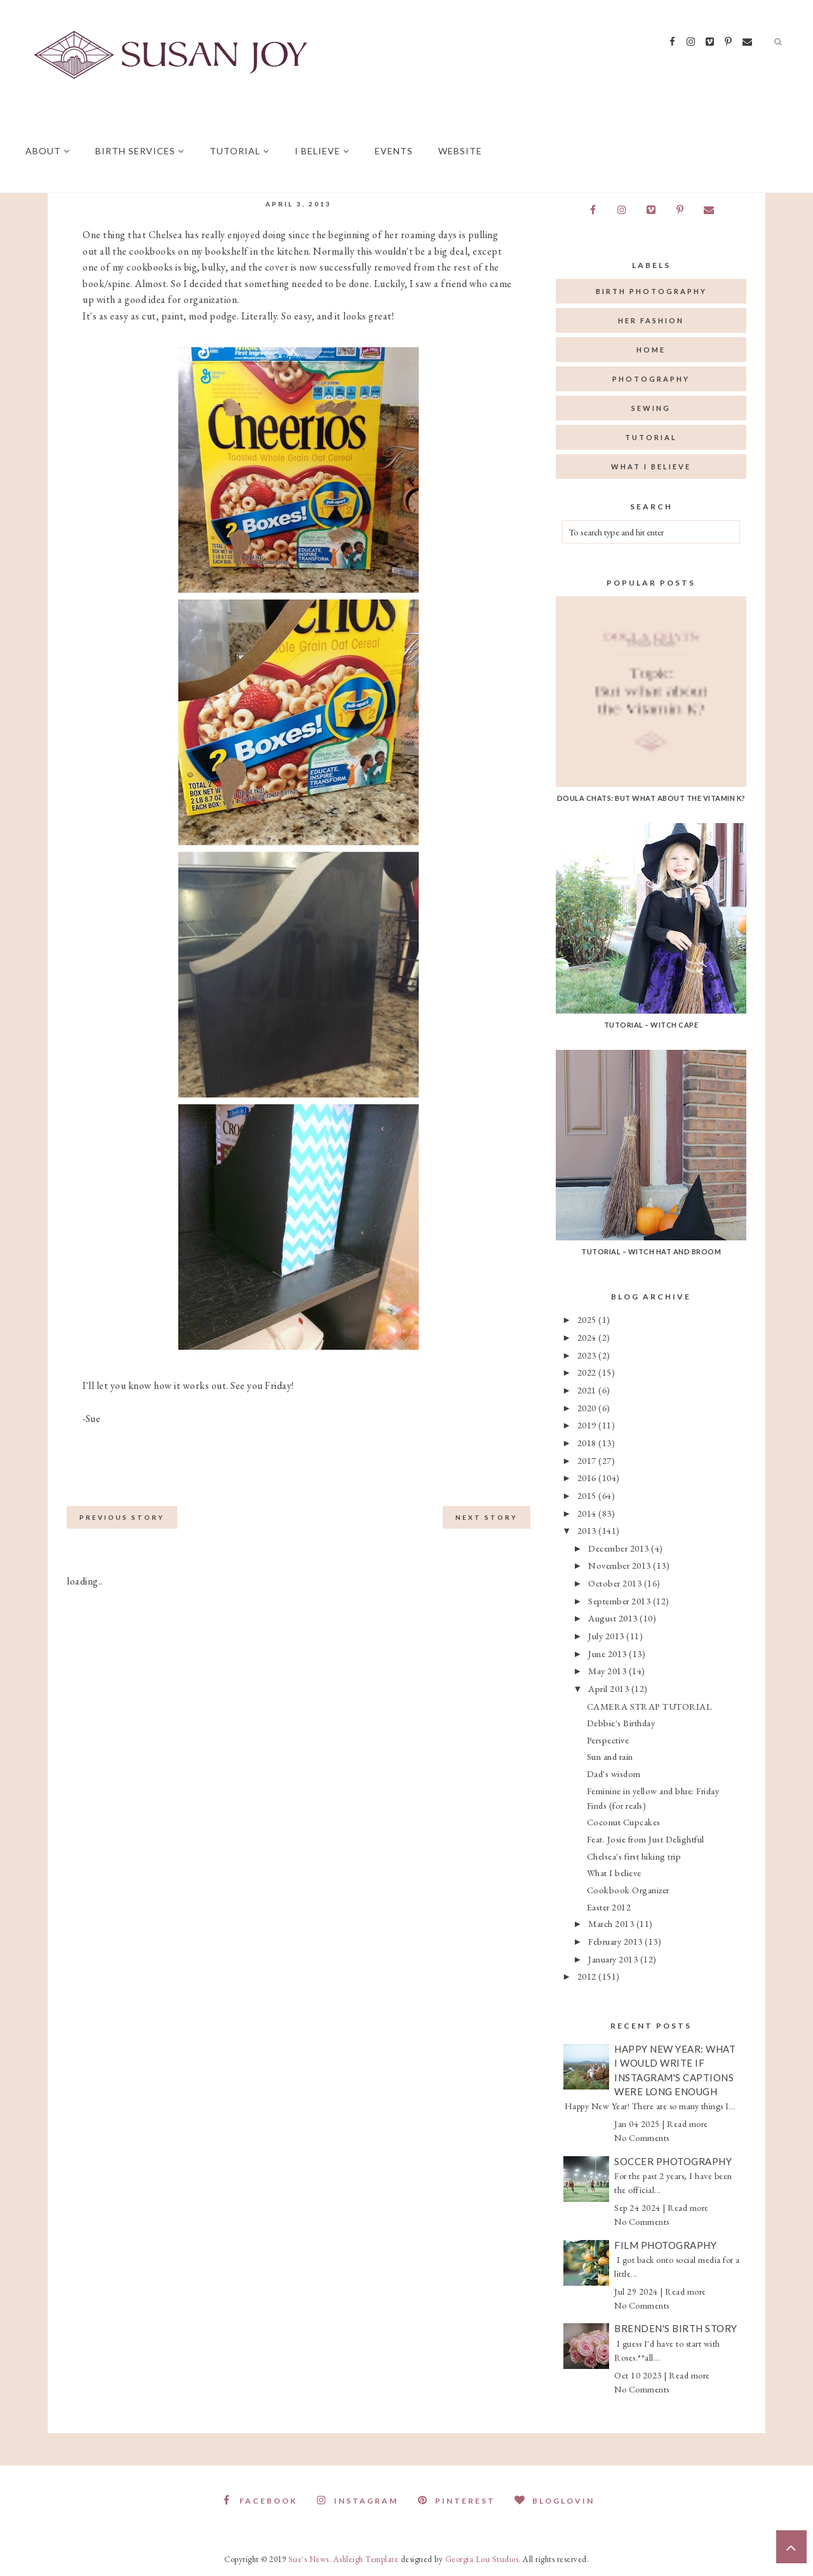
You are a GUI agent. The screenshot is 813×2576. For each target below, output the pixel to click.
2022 (588, 1372)
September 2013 (620, 1601)
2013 (588, 1530)
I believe (322, 150)
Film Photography (665, 2245)
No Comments (641, 2137)
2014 (588, 1513)
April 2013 (609, 1688)
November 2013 (620, 1565)
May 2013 (608, 1671)
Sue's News (308, 2559)
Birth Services (139, 150)
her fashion (651, 320)
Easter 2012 (609, 1907)
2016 (588, 1478)
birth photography (651, 291)
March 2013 (612, 1923)
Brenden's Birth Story (675, 2328)
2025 (588, 1319)
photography (651, 379)
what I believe (651, 466)
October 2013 (616, 1583)
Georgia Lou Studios (482, 2559)
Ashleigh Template (366, 2559)
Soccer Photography (673, 2161)
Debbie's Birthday (621, 1723)
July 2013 (607, 1636)
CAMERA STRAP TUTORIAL (649, 1706)
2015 (588, 1495)
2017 (588, 1460)
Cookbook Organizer (628, 1890)
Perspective (608, 1740)
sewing (651, 408)
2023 (588, 1355)
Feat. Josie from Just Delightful (645, 1839)
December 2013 (619, 1548)
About (47, 150)
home (651, 349)
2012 (588, 1976)
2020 (588, 1408)
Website (460, 150)
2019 (588, 1425)
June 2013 (608, 1653)
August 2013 (614, 1618)
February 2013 (616, 1941)
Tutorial (239, 150)
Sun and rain (610, 1756)
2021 (588, 1390)
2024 (588, 1337)
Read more (687, 2124)
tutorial (651, 437)
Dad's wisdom (614, 1774)
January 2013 (614, 1959)
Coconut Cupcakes (624, 1822)
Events (394, 150)
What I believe (614, 1873)
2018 (588, 1443)
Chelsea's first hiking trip (634, 1856)
